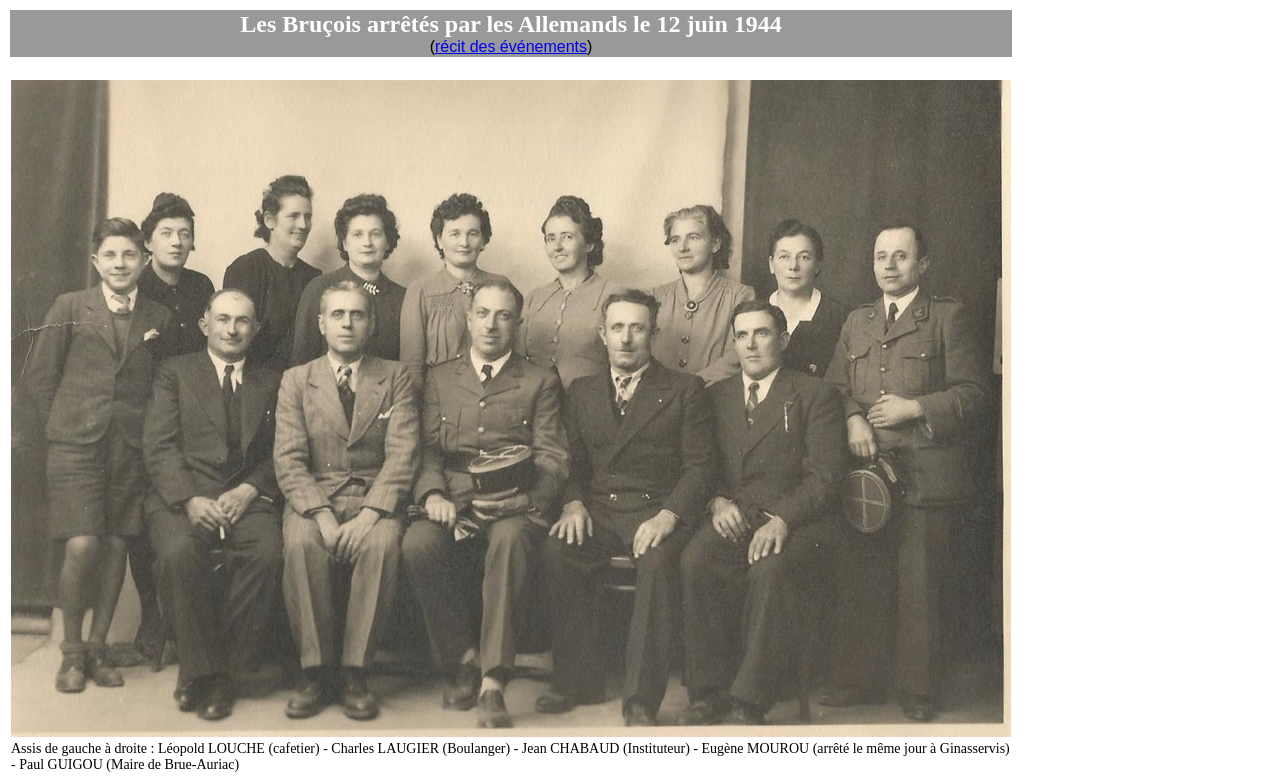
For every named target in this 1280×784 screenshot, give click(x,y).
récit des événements (511, 46)
